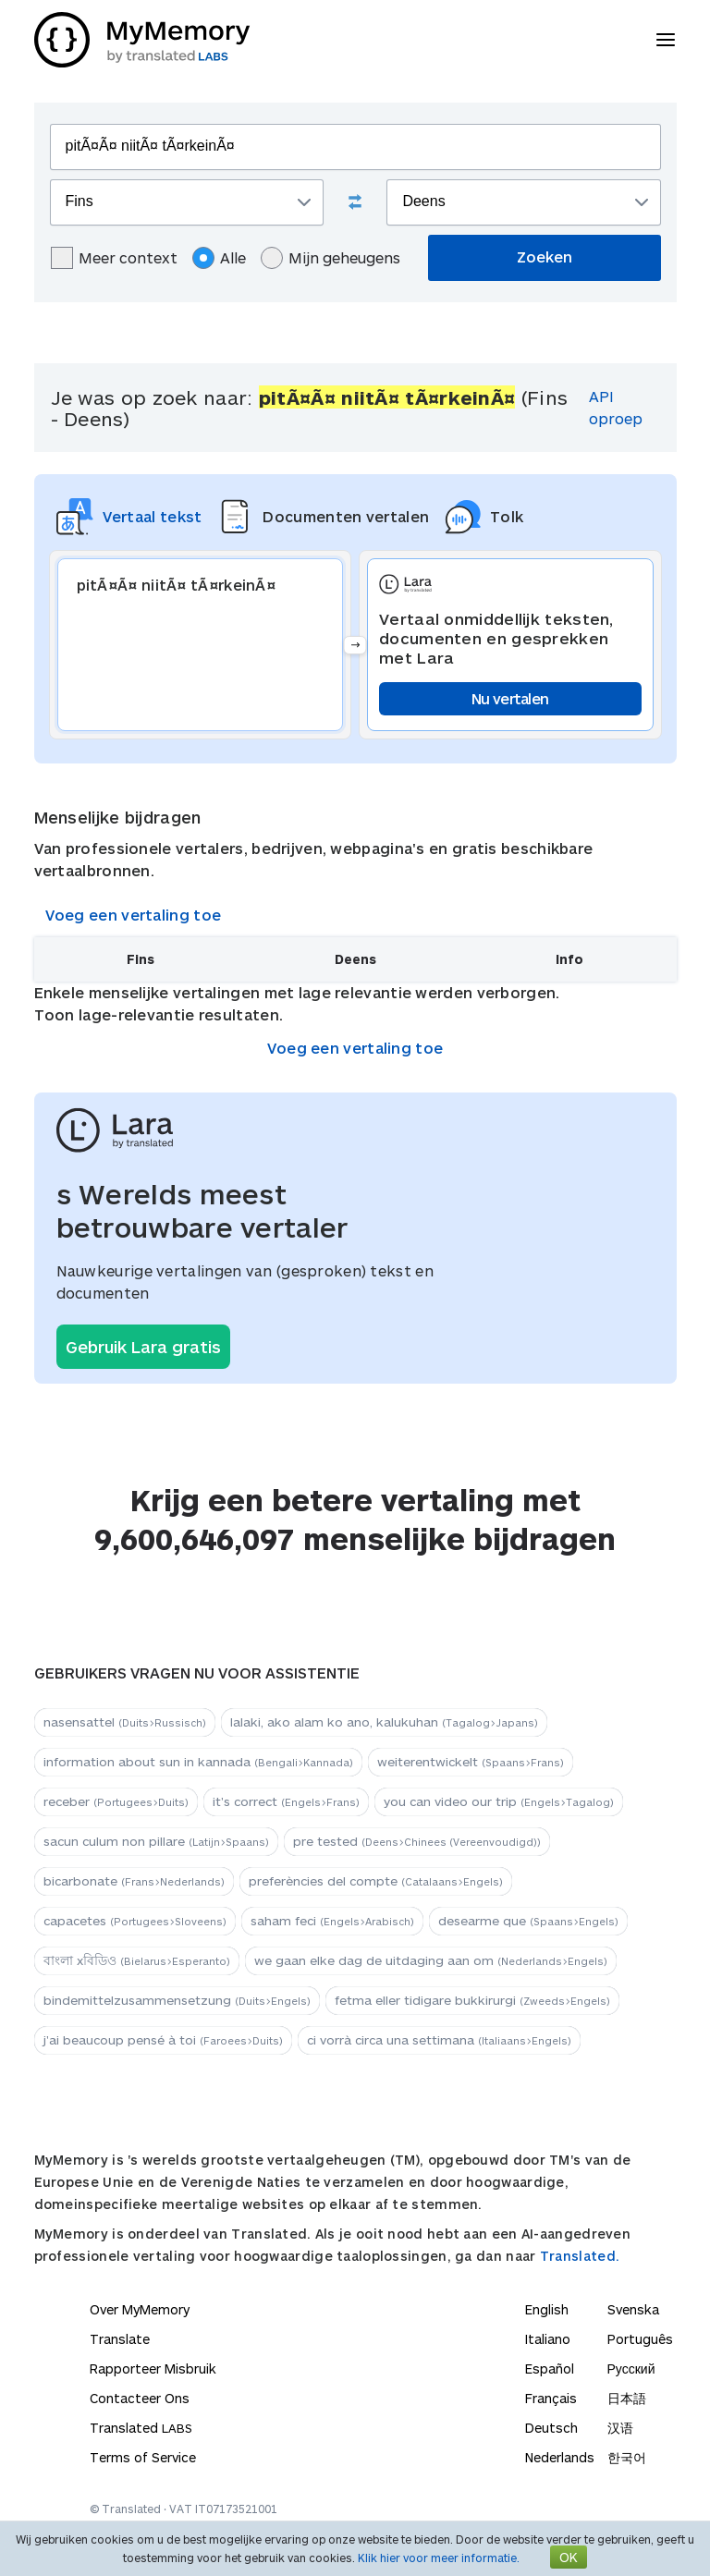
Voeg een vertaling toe (133, 914)
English (547, 2309)
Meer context (114, 258)
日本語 (626, 2398)
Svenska (633, 2309)
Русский (631, 2368)
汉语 (620, 2428)
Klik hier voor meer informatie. (439, 2557)
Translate (120, 2339)
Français (551, 2398)
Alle (219, 258)
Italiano (547, 2339)
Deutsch (551, 2428)
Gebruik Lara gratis (143, 1347)
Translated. (579, 2256)
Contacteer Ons (140, 2398)
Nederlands (559, 2457)
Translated (141, 2428)
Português (640, 2339)
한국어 (626, 2457)
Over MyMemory (140, 2309)
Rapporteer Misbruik (153, 2368)
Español (549, 2368)
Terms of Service (143, 2457)
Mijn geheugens (330, 258)
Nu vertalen (509, 698)
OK (568, 2557)
